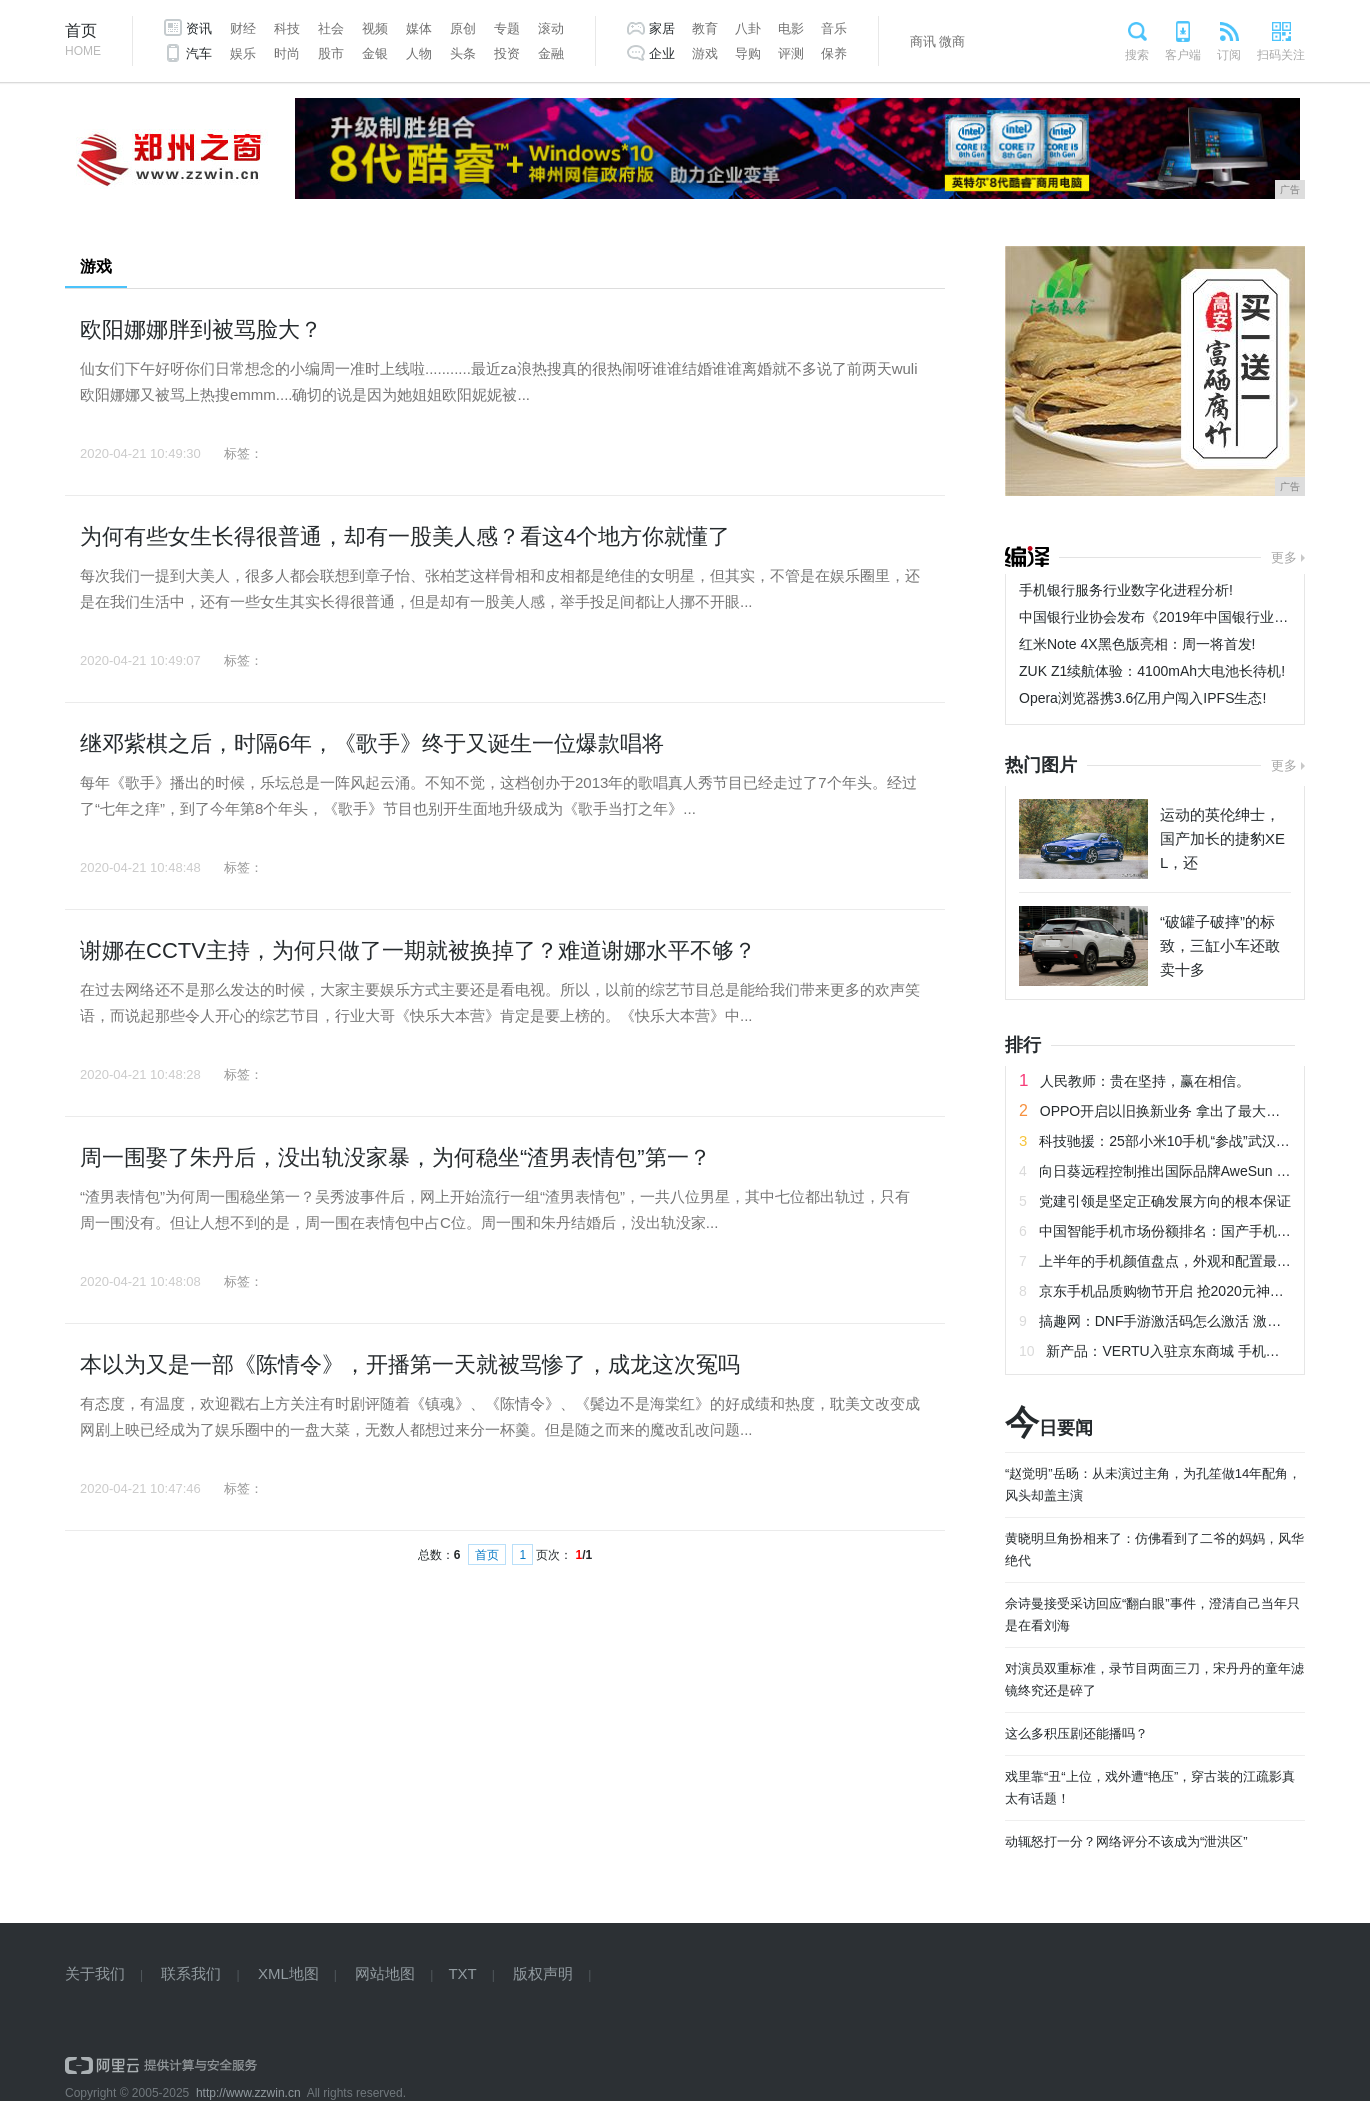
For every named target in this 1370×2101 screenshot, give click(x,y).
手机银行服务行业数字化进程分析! (1126, 590)
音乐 (834, 28)
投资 (507, 53)
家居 (662, 28)
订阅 (1229, 55)
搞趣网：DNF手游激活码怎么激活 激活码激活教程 (1195, 1321)
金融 (551, 53)
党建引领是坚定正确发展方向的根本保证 (1165, 1201)
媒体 (419, 28)
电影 (791, 28)
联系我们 (191, 1973)
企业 (662, 53)
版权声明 (543, 1973)
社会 (331, 28)
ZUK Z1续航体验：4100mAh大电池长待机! (1152, 671)
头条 (463, 53)
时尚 (287, 53)
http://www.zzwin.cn (248, 2093)
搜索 (1137, 55)
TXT (462, 1973)
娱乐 (243, 53)
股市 (331, 53)
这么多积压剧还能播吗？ (1076, 1733)
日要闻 (1049, 1428)
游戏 (705, 53)
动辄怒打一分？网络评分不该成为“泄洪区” (1126, 1841)
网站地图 (385, 1973)
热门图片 (1041, 765)
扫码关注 (1281, 55)
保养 (834, 53)
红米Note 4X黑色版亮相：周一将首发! (1137, 644)
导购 (748, 53)
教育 (705, 28)
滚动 (551, 28)
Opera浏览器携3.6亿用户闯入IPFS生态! (1142, 698)
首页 (83, 41)
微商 (952, 41)
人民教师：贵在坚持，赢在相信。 (1145, 1081)
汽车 (199, 53)
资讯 (199, 28)
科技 (287, 28)
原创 (463, 28)
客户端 (1183, 55)
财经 (243, 28)
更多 (1284, 557)
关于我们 (95, 1973)
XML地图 (288, 1973)
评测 (791, 53)
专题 (507, 28)
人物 (419, 53)
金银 (375, 53)
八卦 (748, 28)
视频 (375, 28)
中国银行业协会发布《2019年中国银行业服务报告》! (1183, 617)
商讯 (923, 41)
